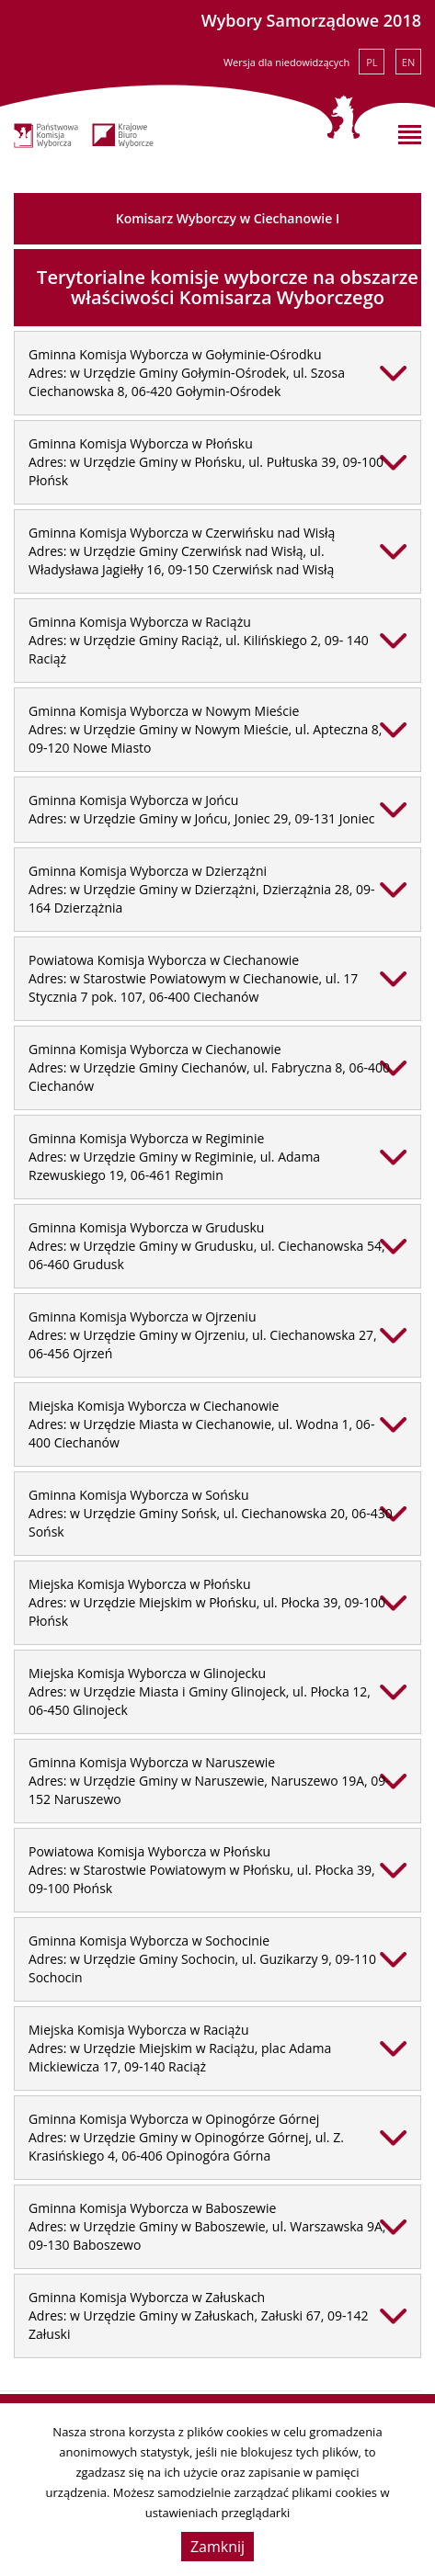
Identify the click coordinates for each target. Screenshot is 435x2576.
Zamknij (217, 2546)
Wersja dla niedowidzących (286, 62)
